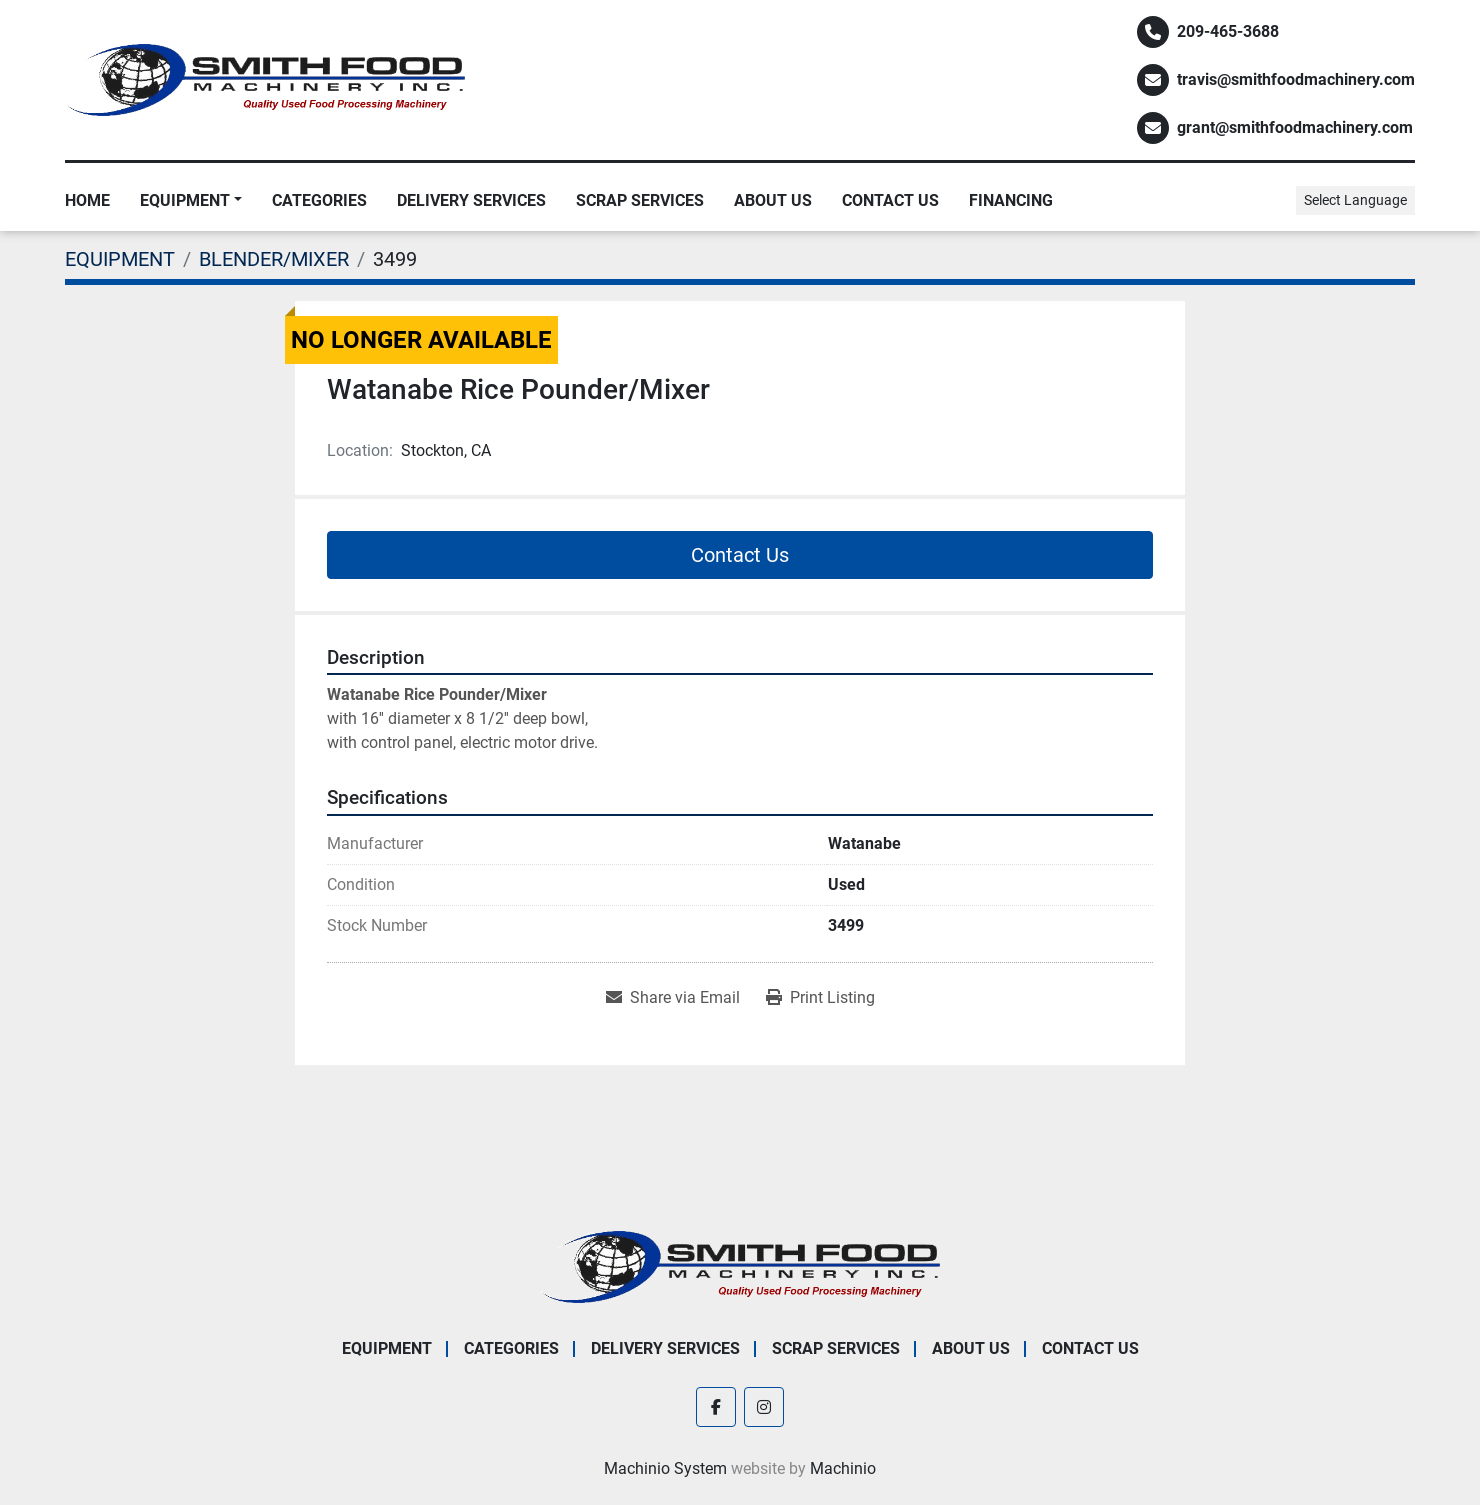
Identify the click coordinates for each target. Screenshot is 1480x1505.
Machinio (843, 1468)
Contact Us (890, 200)
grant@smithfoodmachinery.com (1295, 127)
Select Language (1355, 200)
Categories (319, 200)
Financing (1011, 200)
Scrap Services (640, 200)
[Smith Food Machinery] (740, 1265)
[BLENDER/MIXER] (274, 259)
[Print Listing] (820, 998)
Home (87, 200)
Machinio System (665, 1468)
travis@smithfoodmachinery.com (1296, 79)
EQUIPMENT (185, 200)
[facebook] (716, 1407)
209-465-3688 (1228, 31)
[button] (191, 201)
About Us (773, 200)
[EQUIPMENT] (120, 259)
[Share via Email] (673, 998)
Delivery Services (471, 200)
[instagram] (764, 1407)
